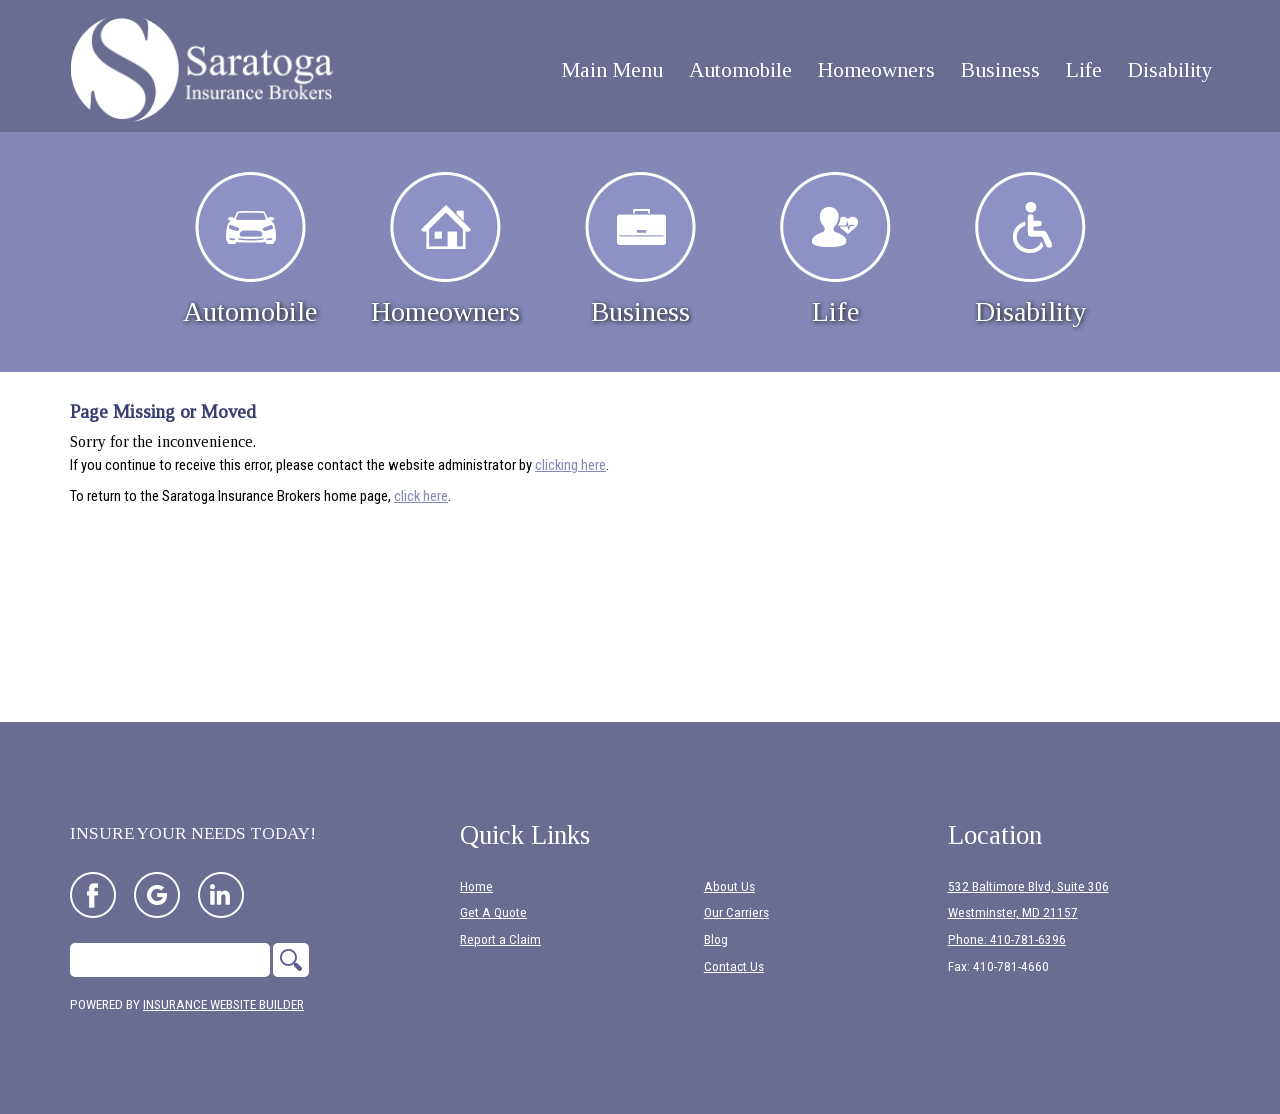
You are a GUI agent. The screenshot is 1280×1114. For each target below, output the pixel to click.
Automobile (250, 249)
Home (476, 886)
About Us (729, 886)
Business (640, 249)
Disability (1030, 249)
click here (421, 496)
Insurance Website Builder (223, 1004)
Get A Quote (493, 912)
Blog (716, 939)
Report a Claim (500, 939)
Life (835, 249)
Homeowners (445, 249)
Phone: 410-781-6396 (1007, 939)
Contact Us (734, 966)
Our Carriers (736, 912)
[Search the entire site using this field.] (170, 960)
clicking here (570, 465)
